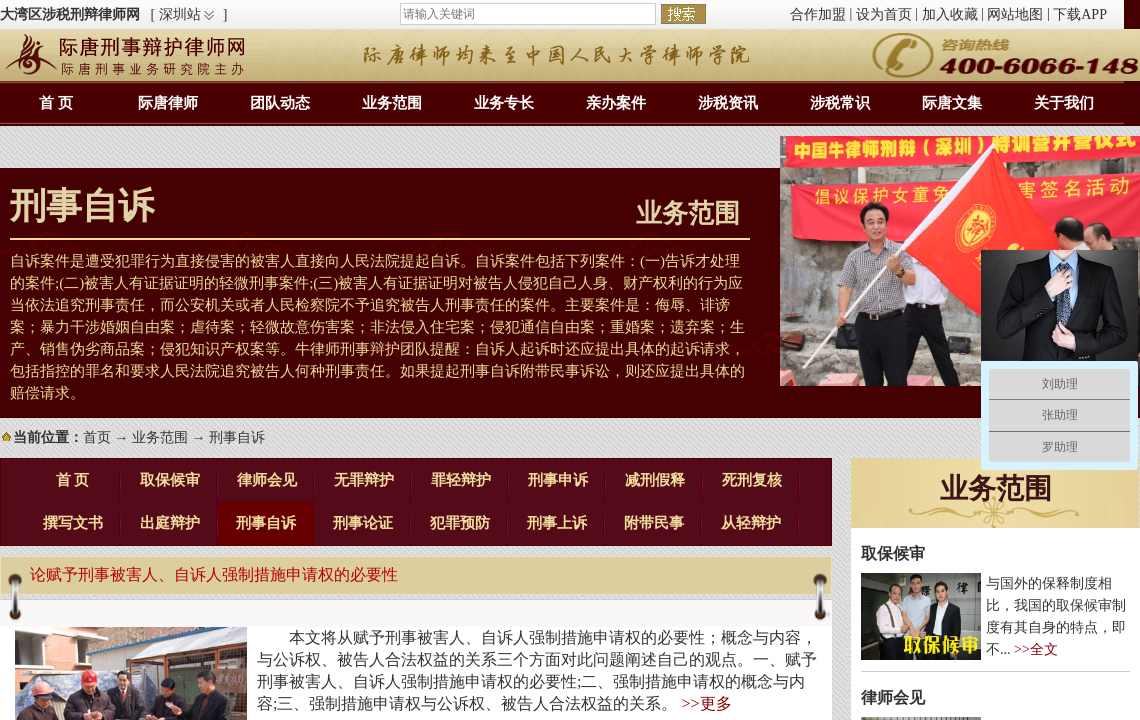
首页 (97, 437)
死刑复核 (752, 480)
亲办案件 (616, 103)
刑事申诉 (558, 480)
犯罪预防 (460, 523)
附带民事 (654, 523)
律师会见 (267, 480)
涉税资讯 (728, 103)
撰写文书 (73, 523)
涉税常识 (840, 103)
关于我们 (1064, 103)
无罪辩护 (364, 480)
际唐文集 (952, 103)
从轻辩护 (751, 523)
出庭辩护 (170, 523)
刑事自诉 (266, 523)
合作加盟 (818, 14)
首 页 (56, 103)
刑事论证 (363, 523)
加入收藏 (950, 14)
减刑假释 (655, 480)
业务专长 (504, 103)
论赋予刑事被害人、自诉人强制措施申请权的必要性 (214, 574)
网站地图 (1015, 14)
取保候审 (170, 480)
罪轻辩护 (461, 480)
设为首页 (884, 14)
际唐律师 (168, 103)
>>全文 (1036, 649)
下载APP (1080, 14)
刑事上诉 (557, 523)
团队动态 (280, 103)
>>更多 (706, 703)
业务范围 (392, 103)
